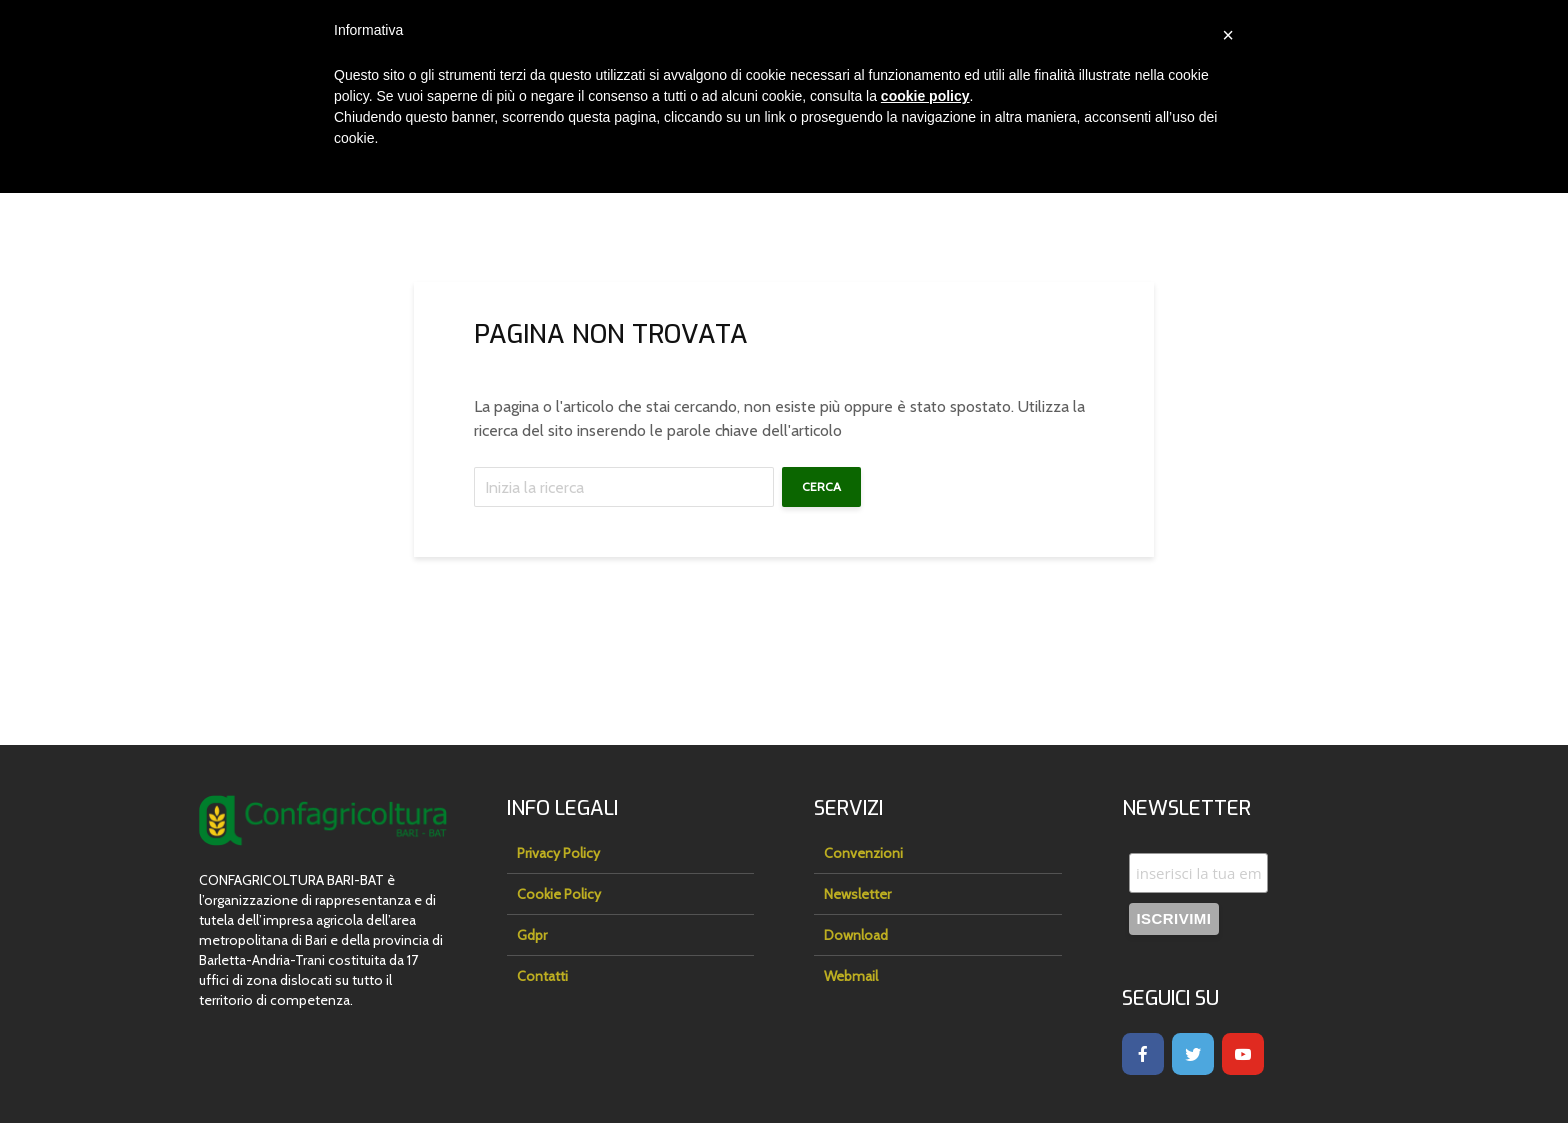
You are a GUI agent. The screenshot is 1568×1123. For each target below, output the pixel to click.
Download (856, 935)
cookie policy (925, 96)
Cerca (821, 486)
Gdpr (532, 935)
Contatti (542, 976)
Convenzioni (863, 853)
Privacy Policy (558, 853)
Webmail (851, 976)
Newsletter (857, 894)
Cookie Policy (559, 894)
